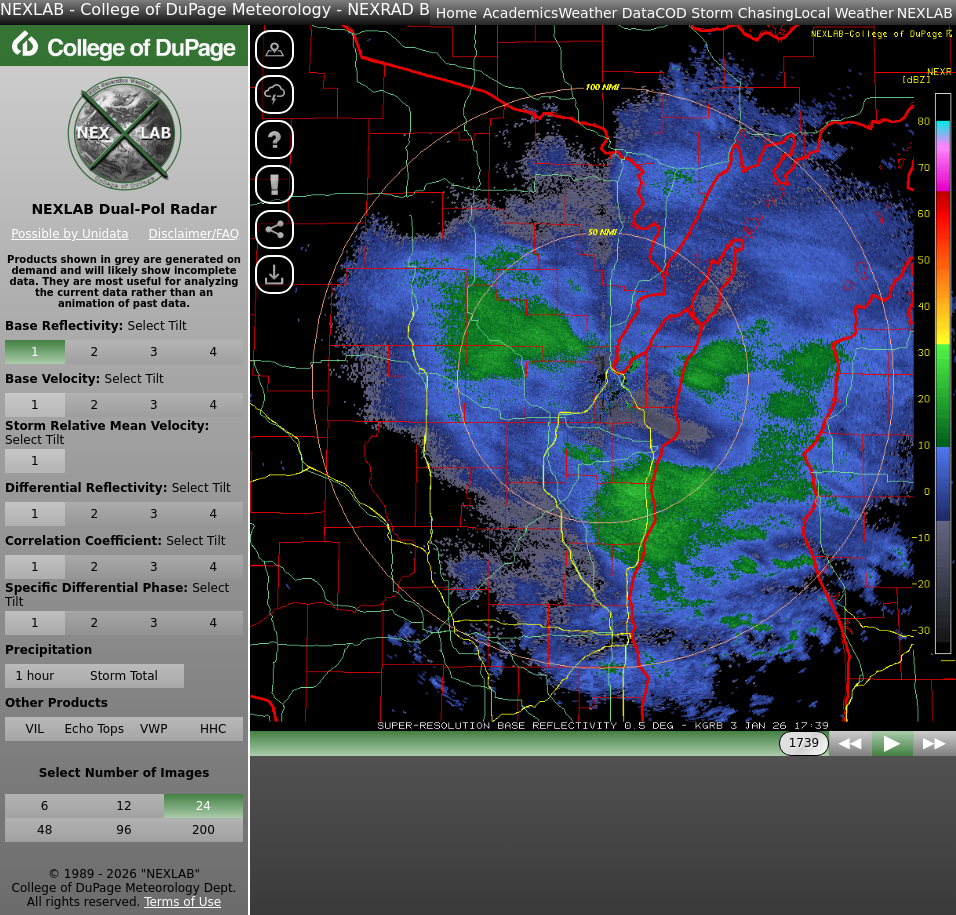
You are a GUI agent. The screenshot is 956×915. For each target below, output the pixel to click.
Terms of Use (182, 902)
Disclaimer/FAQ (194, 234)
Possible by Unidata (69, 234)
